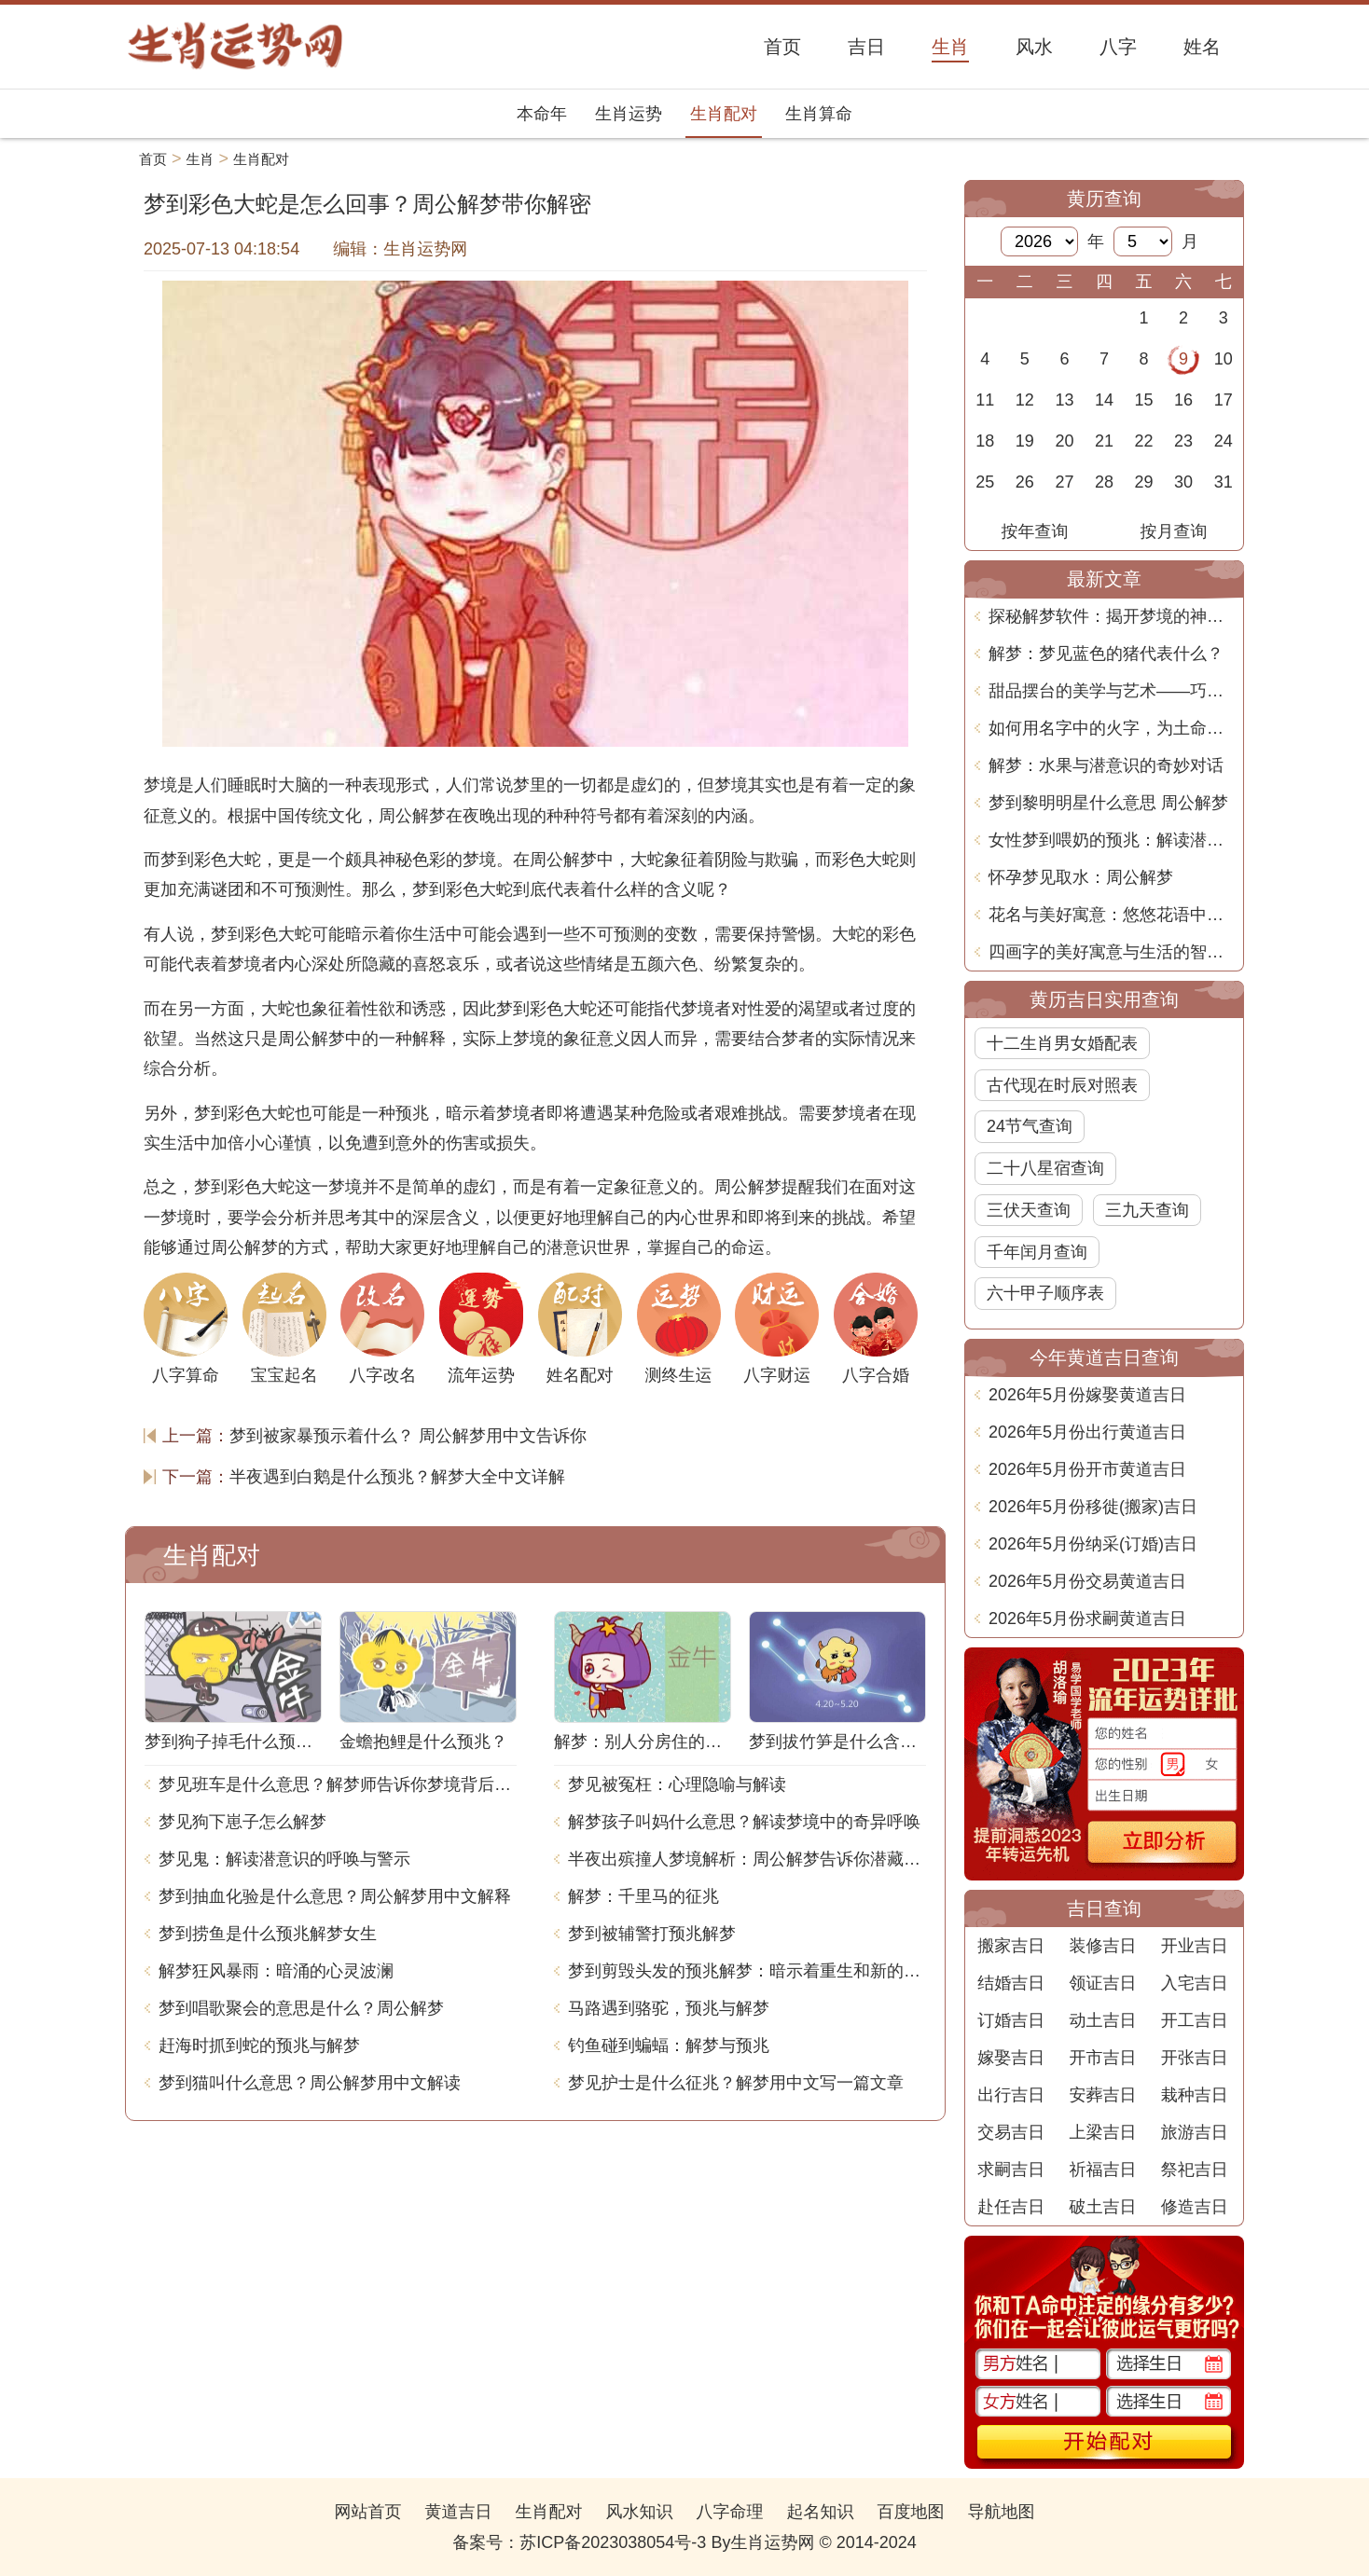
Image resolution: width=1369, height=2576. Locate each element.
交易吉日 (1010, 2132)
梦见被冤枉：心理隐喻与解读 (677, 1784)
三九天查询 (1147, 1210)
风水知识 (638, 2511)
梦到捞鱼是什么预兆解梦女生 (268, 1933)
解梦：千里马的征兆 (643, 1896)
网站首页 (367, 2511)
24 (1223, 441)
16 (1183, 400)
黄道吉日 (457, 2511)
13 (1064, 400)
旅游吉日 (1194, 2132)
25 (984, 482)
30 (1183, 482)
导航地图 (1001, 2511)
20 (1064, 441)
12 (1025, 400)
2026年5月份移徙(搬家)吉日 (1093, 1506)
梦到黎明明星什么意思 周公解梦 (1108, 802)
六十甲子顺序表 (1045, 1293)
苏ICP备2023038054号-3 (612, 2542)
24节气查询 (1029, 1126)
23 (1183, 441)
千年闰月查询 (1037, 1252)
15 (1144, 400)
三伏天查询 (1029, 1210)
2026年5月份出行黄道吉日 (1087, 1432)
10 (1223, 359)
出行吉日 (1010, 2095)
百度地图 (911, 2511)
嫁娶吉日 (1010, 2057)
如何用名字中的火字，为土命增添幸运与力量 (1111, 728)
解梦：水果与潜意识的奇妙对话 (1106, 765)
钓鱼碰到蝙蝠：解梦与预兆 (668, 2045)
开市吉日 (1102, 2057)
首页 (153, 159)
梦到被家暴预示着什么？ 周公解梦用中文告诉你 (408, 1435)
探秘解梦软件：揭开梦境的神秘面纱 (1111, 616)
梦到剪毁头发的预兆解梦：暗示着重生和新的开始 (747, 1971)
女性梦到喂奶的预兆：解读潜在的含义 (1111, 840)
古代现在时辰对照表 (1062, 1085)
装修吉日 (1102, 1945)
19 (1025, 441)
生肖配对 (723, 113)
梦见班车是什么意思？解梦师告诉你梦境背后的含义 (338, 1784)
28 (1104, 482)
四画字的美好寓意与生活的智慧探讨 (1111, 952)
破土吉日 (1102, 2206)
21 (1104, 441)
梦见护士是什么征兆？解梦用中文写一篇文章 (736, 2082)
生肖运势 (628, 113)
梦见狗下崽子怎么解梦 (242, 1821)
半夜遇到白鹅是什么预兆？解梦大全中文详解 (397, 1476)
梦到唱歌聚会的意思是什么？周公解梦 (301, 2008)
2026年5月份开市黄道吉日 (1087, 1469)
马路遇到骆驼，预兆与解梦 (668, 2008)
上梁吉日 (1102, 2132)
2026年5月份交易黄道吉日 (1087, 1581)
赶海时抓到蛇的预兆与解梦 (259, 2045)
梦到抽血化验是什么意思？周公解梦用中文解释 (335, 1896)
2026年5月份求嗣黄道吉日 (1087, 1618)
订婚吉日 (1010, 2020)
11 (984, 400)
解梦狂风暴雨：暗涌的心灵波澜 (276, 1971)
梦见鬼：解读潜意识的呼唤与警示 (284, 1859)
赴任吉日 (1010, 2206)
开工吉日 (1194, 2020)
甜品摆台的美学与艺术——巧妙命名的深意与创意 (1111, 691)
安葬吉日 (1102, 2095)
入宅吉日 (1194, 1983)
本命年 (542, 113)
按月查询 (1174, 531)
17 (1223, 400)
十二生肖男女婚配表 (1062, 1043)
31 (1223, 482)
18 (984, 441)
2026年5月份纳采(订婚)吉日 (1093, 1544)
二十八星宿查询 (1045, 1168)
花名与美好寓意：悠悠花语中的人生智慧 (1111, 914)
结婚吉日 (1010, 1983)
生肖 (200, 159)
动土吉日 (1102, 2020)
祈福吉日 (1102, 2169)
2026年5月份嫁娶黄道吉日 (1087, 1394)
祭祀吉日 (1194, 2169)
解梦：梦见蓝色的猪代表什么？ (1106, 653)
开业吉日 (1194, 1945)
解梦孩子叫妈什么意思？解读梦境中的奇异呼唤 (744, 1821)
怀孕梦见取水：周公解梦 (1081, 877)
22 (1144, 441)
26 (1025, 482)
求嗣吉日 (1010, 2169)
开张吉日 (1194, 2057)
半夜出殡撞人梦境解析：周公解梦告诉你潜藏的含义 (747, 1859)
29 (1144, 482)
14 (1104, 400)
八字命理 (730, 2511)
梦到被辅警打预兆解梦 (652, 1933)
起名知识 (820, 2511)
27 (1064, 482)
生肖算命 (818, 113)
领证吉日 (1102, 1983)
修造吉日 (1194, 2206)
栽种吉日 (1194, 2095)
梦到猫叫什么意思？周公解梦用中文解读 (310, 2082)
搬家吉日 (1010, 1945)
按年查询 (1035, 531)
